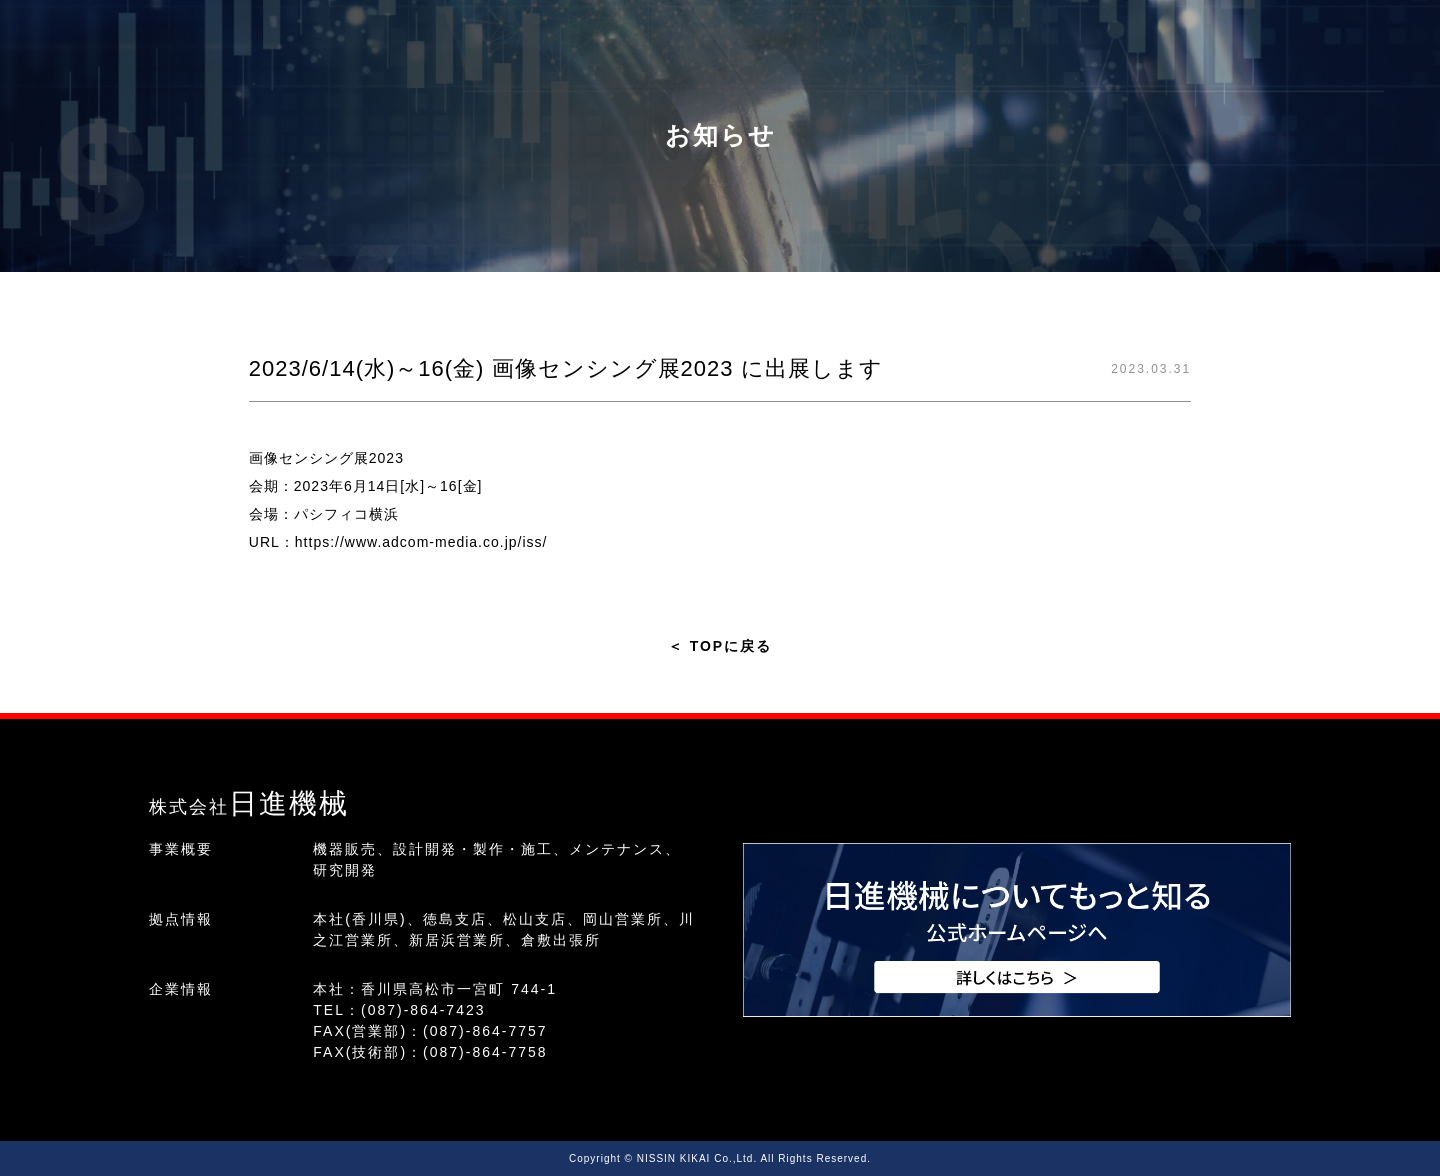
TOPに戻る (720, 646)
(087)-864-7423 (423, 1010)
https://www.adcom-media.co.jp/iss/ (421, 542)
